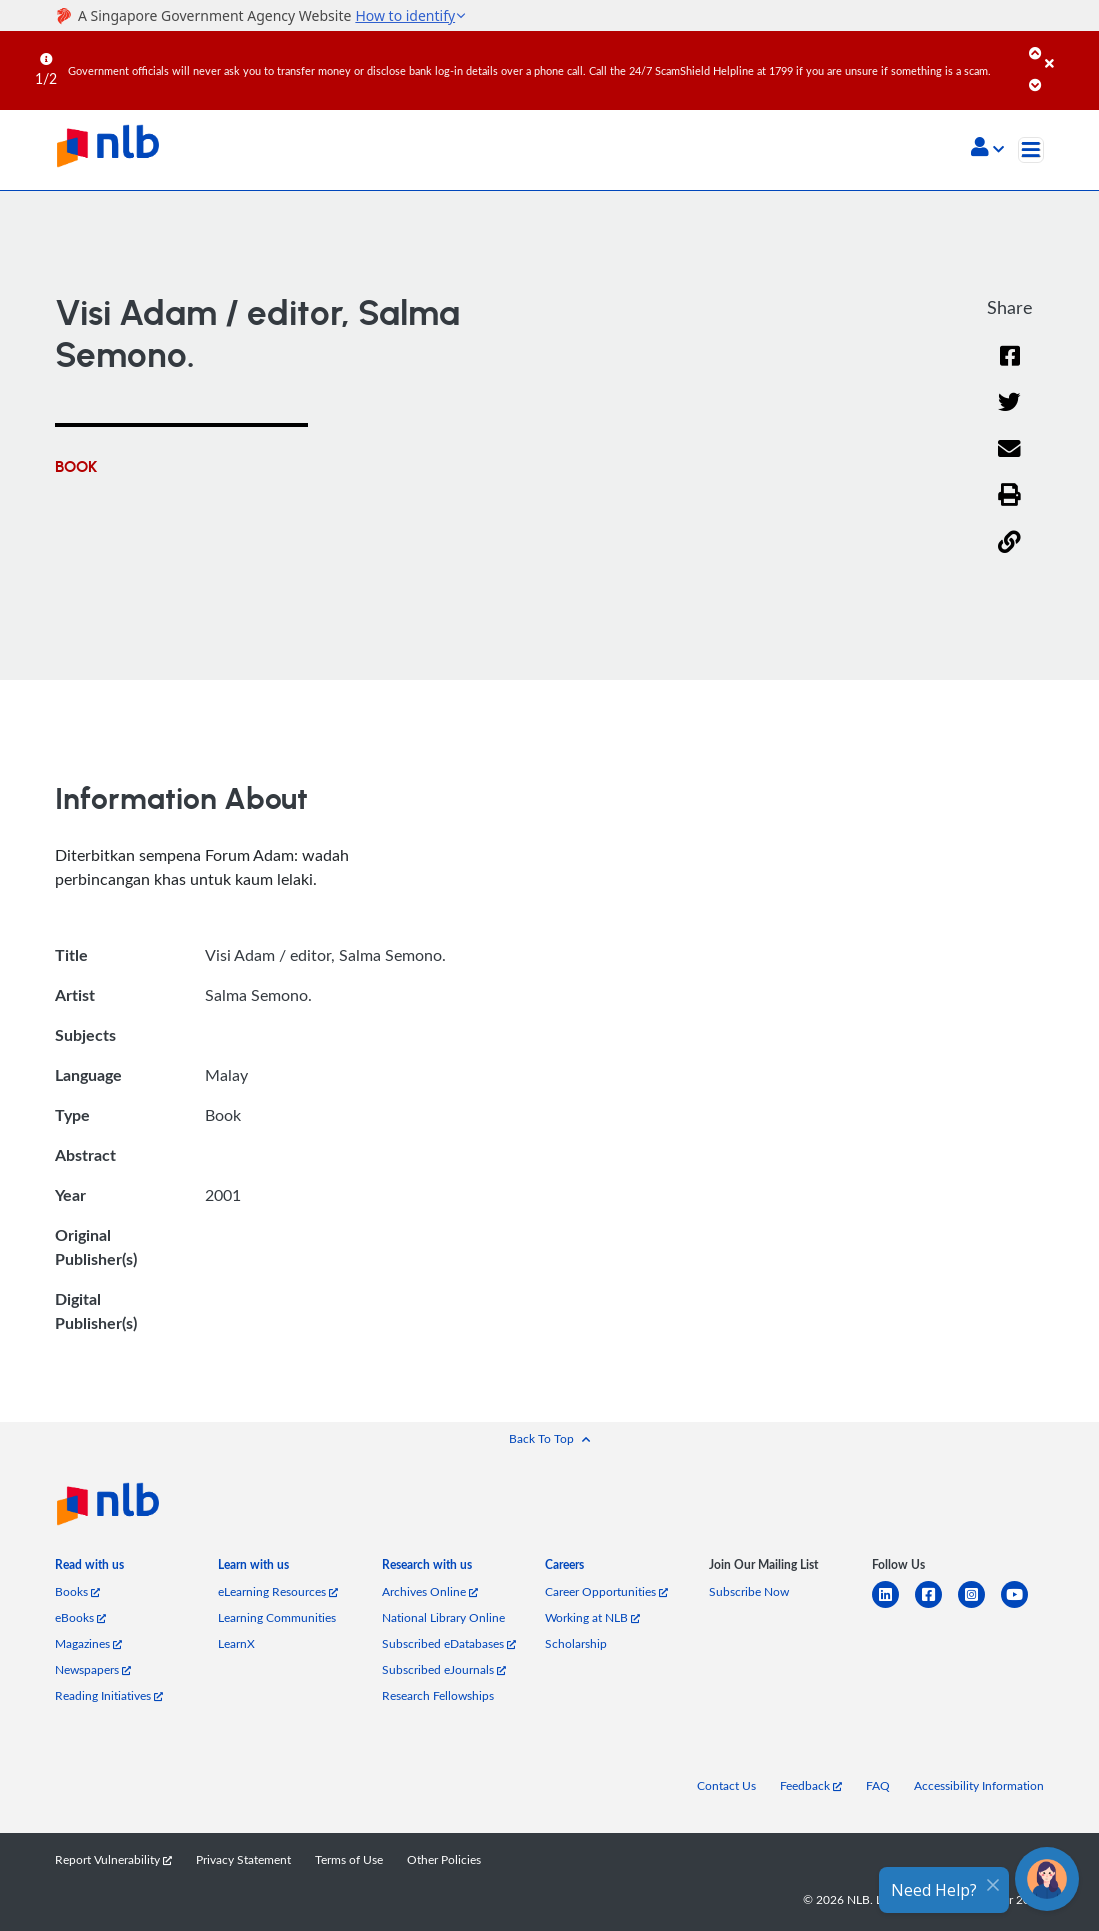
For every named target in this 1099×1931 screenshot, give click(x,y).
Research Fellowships (438, 1695)
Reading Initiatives (109, 1695)
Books (77, 1591)
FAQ (878, 1785)
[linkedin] (893, 1606)
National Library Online (443, 1617)
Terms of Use (349, 1859)
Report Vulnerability (113, 1859)
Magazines (88, 1643)
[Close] (1068, 49)
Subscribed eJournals (444, 1669)
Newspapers (93, 1669)
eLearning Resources (278, 1591)
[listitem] (89, 1569)
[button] (987, 149)
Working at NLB (592, 1617)
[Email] (1009, 461)
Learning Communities (277, 1617)
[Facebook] (1010, 368)
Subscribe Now (749, 1591)
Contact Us (726, 1785)
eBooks (80, 1617)
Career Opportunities (606, 1591)
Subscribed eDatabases (449, 1643)
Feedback (811, 1785)
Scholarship (576, 1643)
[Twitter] (1009, 414)
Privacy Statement (243, 1859)
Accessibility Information (979, 1785)
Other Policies (444, 1859)
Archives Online (430, 1591)
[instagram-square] (979, 1606)
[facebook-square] (936, 1606)
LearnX (236, 1643)
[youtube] (1022, 1606)
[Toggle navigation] (1031, 150)
